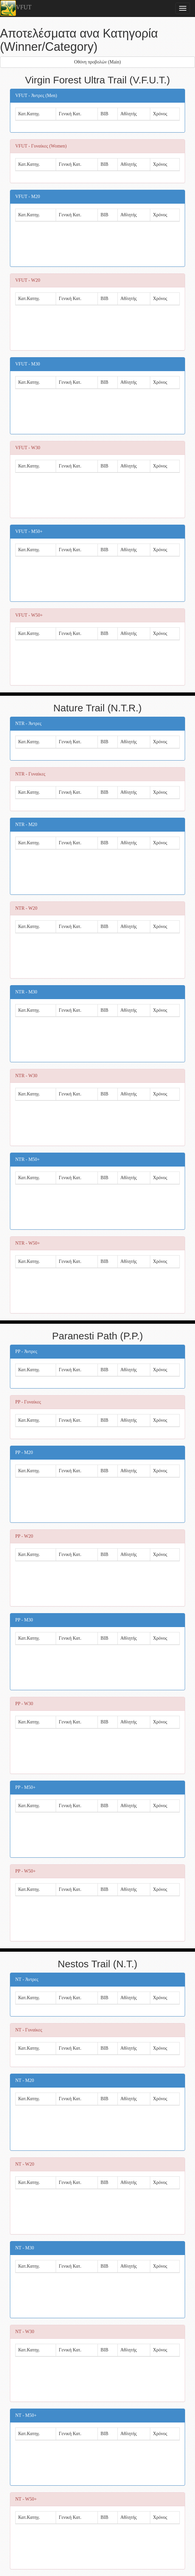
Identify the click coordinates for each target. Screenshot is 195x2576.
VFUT (16, 8)
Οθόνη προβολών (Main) (97, 61)
